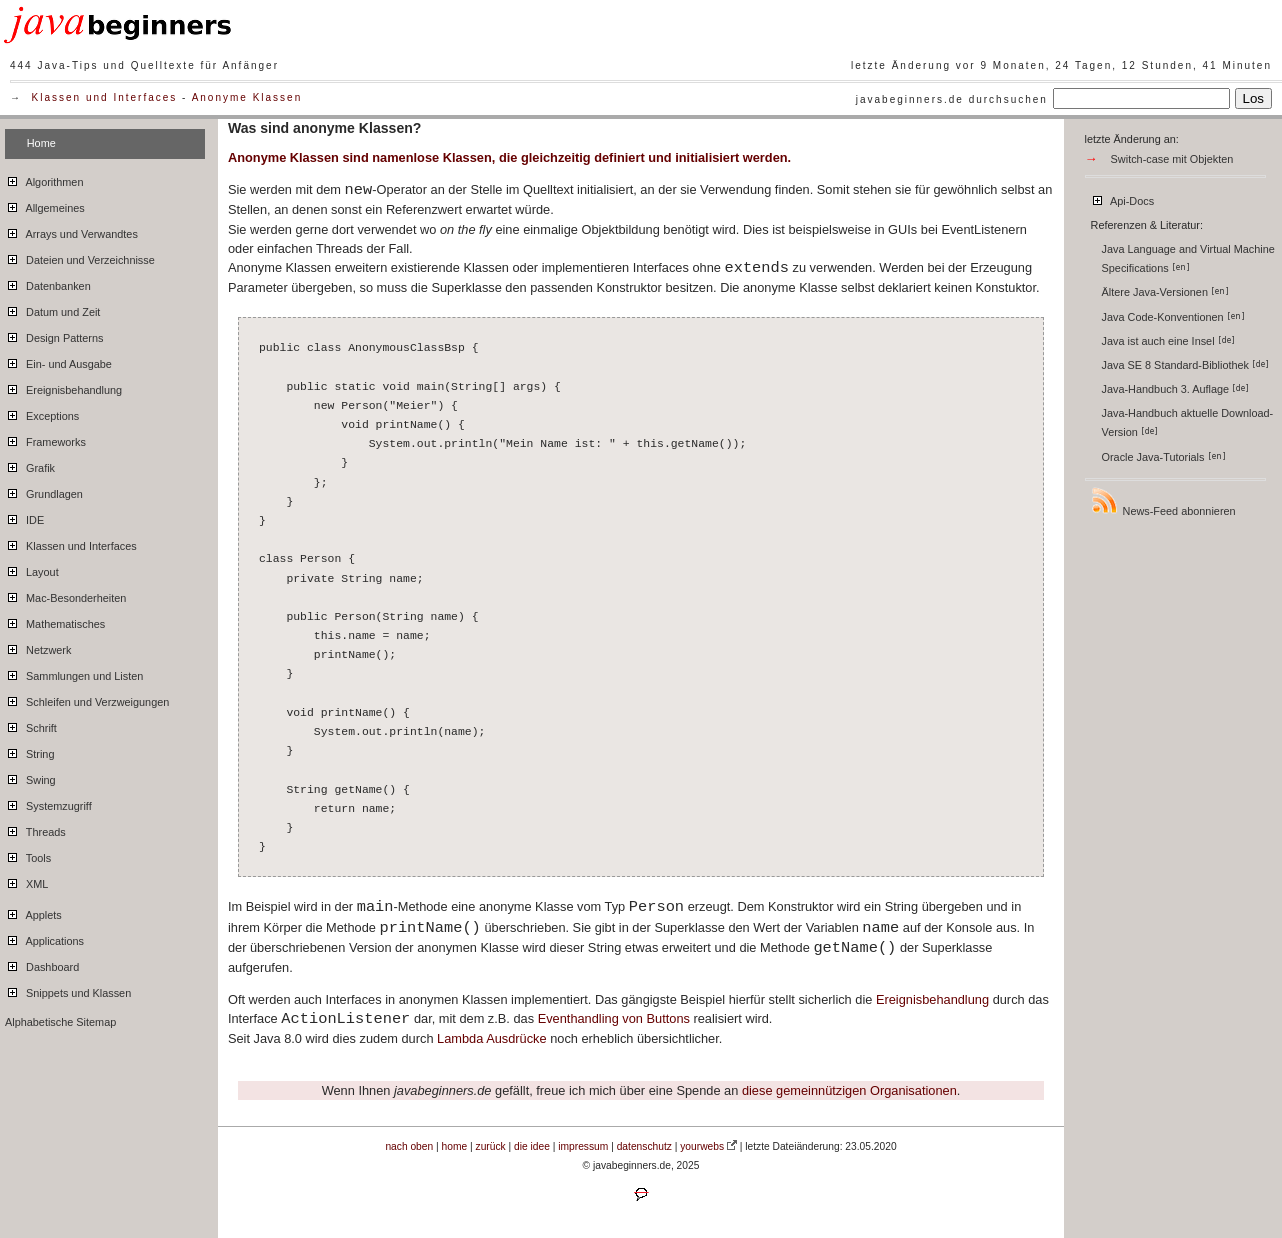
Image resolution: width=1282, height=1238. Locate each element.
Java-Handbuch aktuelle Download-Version (1188, 422)
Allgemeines (45, 205)
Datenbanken (48, 283)
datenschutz (644, 1146)
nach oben (409, 1146)
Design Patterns (54, 335)
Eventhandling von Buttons (614, 1018)
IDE (24, 517)
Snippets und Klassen (68, 990)
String (29, 751)
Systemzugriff (48, 803)
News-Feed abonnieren (1163, 501)
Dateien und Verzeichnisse (80, 257)
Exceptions (42, 413)
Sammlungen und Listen (74, 673)
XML (26, 881)
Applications (44, 938)
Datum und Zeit (52, 309)
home (455, 1146)
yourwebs (702, 1146)
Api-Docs (1122, 198)
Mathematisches (55, 621)
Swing (30, 777)
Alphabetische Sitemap (60, 1022)
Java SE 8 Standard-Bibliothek (1186, 365)
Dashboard (42, 964)
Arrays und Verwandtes (71, 231)
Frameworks (45, 439)
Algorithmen (44, 179)
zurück (491, 1146)
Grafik (30, 465)
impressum (583, 1146)
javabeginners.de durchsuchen (952, 99)
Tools (28, 855)
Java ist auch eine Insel (1168, 341)
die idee (532, 1146)
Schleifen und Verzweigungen (87, 699)
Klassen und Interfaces (105, 97)
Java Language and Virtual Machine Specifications (1188, 258)
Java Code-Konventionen (1173, 317)
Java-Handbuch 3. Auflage (1176, 389)
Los (1254, 98)
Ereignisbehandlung (63, 387)
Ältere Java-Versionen (1165, 292)
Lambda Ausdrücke (492, 1038)
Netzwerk (38, 647)
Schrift (31, 725)
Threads (35, 829)
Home (41, 143)
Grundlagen (44, 491)
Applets (33, 912)
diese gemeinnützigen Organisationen (849, 1090)
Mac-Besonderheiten (65, 595)
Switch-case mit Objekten (1172, 159)
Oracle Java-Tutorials (1164, 457)
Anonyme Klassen (247, 97)
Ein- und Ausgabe (58, 361)
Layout (32, 569)
